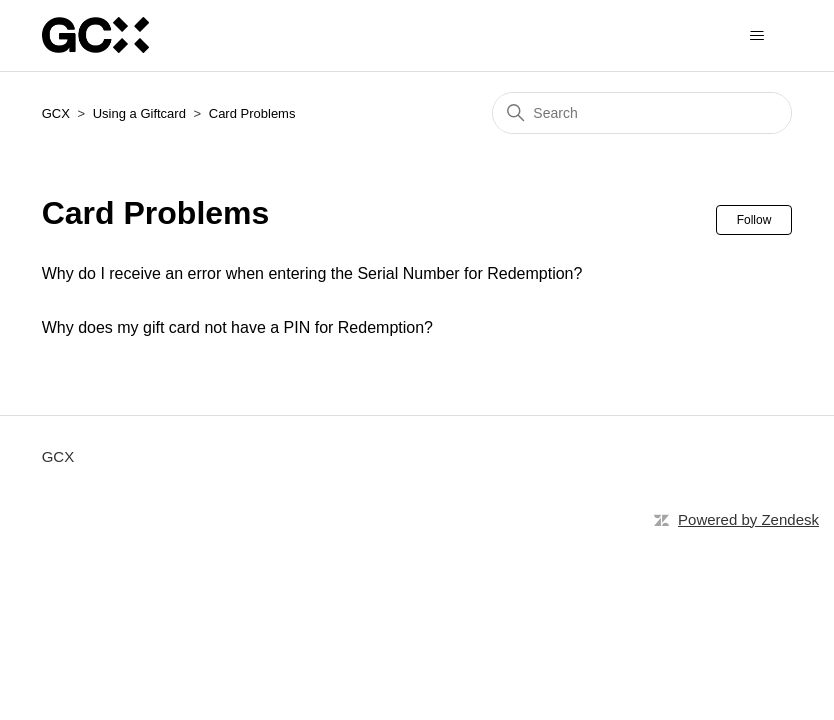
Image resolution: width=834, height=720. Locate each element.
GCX (56, 113)
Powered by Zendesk (748, 519)
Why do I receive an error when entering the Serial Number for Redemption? (312, 273)
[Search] (642, 113)
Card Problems (252, 113)
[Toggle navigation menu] (756, 36)
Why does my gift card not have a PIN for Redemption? (237, 327)
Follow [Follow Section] (754, 220)
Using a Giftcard (139, 113)
